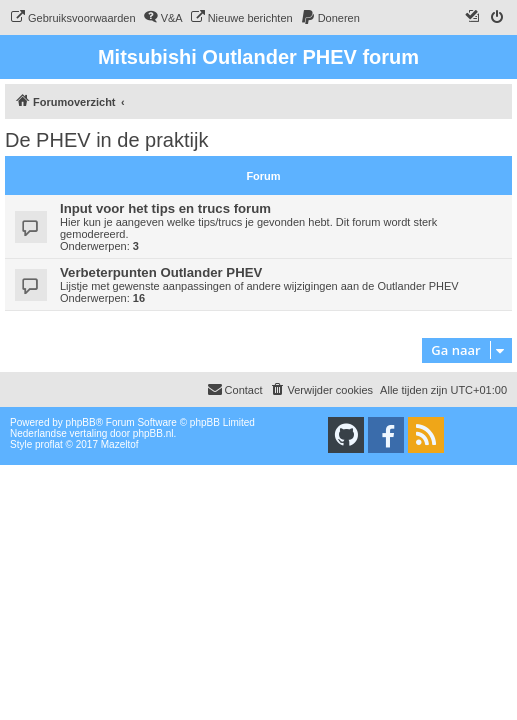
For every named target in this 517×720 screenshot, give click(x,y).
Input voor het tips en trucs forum (165, 208)
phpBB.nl (153, 433)
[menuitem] (73, 18)
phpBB (81, 422)
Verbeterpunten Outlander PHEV (161, 272)
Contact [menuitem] (235, 389)
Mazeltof (120, 444)
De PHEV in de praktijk (106, 140)
